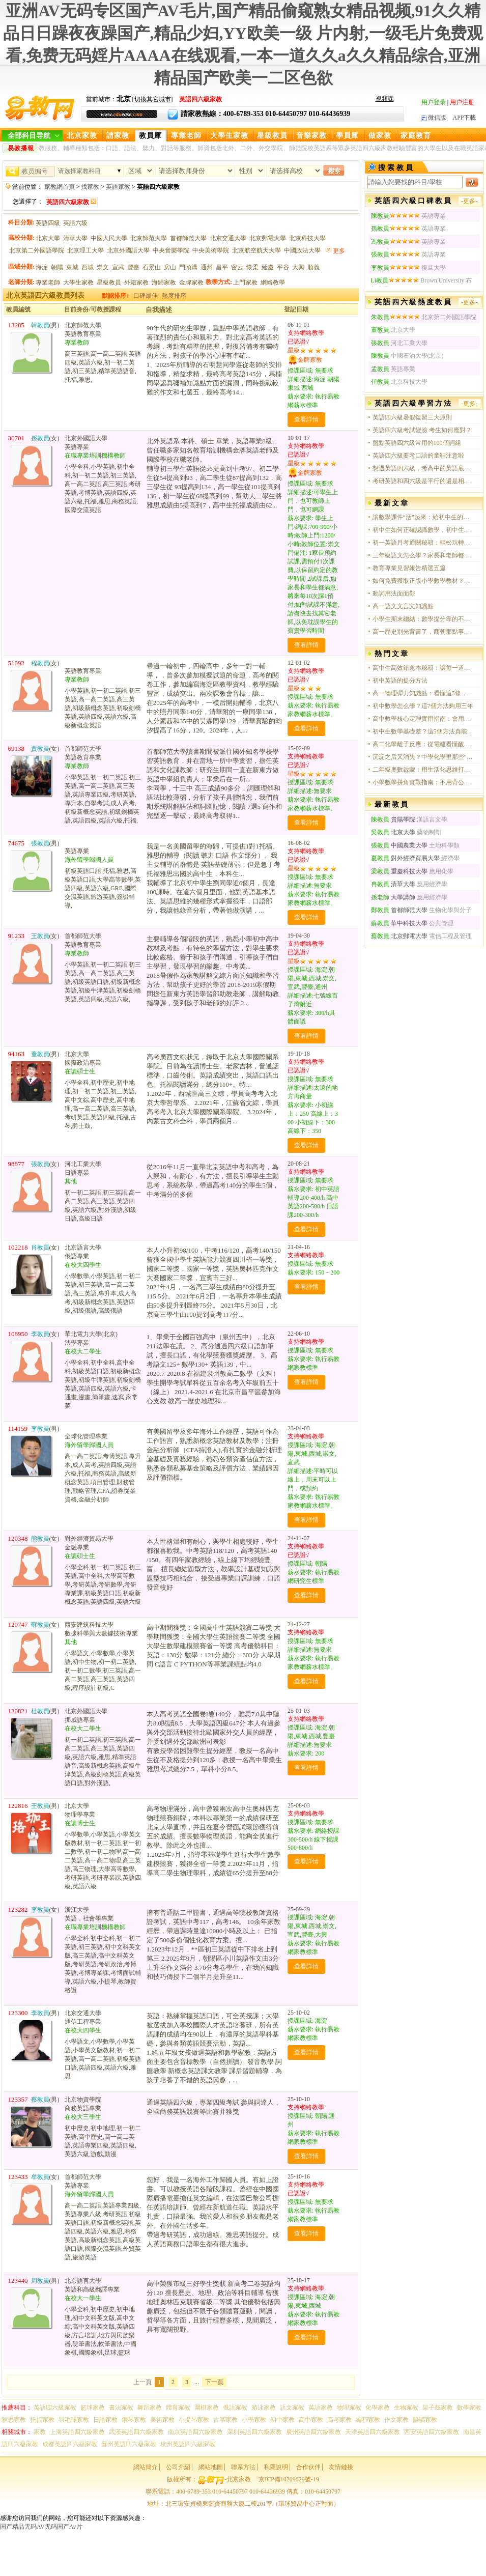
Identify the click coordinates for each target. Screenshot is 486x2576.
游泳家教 (263, 2407)
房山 (170, 267)
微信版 (433, 117)
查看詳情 (306, 419)
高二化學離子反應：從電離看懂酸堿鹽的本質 (423, 744)
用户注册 (462, 102)
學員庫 (347, 135)
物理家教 (349, 2407)
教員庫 (150, 135)
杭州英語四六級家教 (187, 2444)
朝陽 (57, 267)
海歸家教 (164, 282)
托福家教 (42, 2419)
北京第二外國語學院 (36, 250)
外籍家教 (136, 282)
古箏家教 (225, 2419)
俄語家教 (235, 2407)
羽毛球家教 (74, 2419)
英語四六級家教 (55, 2407)
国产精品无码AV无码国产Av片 (41, 2526)
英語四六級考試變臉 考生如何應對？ (422, 430)
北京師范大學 (148, 238)
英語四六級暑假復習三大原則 (412, 417)
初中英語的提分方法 (400, 680)
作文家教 (396, 2419)
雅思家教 (14, 2419)
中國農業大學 (399, 845)
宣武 (118, 267)
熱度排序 (174, 295)
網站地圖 (210, 2467)
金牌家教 (191, 282)
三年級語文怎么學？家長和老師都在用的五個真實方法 (423, 555)
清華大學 (75, 238)
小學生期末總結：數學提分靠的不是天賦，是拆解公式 (423, 618)
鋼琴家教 (134, 2419)
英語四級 (48, 223)
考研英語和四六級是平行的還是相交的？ (423, 481)
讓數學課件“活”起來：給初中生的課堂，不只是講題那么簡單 (423, 517)
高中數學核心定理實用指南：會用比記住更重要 (423, 718)
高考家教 (339, 2419)
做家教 (379, 135)
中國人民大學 (109, 238)
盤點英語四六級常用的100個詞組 (417, 442)
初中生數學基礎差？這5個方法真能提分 (423, 731)
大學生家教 (229, 135)
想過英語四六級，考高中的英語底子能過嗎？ (423, 468)
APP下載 (464, 117)
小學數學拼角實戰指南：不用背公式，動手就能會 (423, 782)
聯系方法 (243, 2467)
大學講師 (394, 897)
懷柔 (252, 267)
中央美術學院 (210, 250)
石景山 (151, 267)
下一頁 (214, 2382)
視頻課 (385, 98)
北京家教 (82, 135)
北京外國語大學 (128, 250)
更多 (339, 250)
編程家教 (368, 2419)
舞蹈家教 (149, 2407)
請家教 (117, 135)
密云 (237, 267)
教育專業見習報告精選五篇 (409, 568)
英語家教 (118, 186)
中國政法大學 (302, 250)
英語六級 (75, 223)
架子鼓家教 (437, 2407)
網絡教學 (273, 282)
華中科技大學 (399, 923)
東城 (72, 267)
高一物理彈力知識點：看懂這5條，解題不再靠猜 (423, 693)
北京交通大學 (228, 238)
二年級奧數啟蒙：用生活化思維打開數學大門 (423, 769)
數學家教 (469, 2407)
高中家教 (311, 2419)
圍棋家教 (206, 2407)
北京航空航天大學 (256, 250)
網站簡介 (145, 2467)
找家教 (90, 186)
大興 (298, 267)
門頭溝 (188, 267)
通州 (207, 267)
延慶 (268, 267)
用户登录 (433, 102)
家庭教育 (416, 135)
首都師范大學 (188, 238)
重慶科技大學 (399, 871)
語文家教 (292, 2407)
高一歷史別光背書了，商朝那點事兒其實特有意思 (423, 631)
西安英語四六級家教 (431, 2432)
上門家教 (245, 282)
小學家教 (254, 2419)
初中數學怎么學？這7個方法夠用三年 (423, 706)
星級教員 (272, 135)
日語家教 (105, 2419)
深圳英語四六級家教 (254, 2432)
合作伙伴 (308, 2467)
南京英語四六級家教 (195, 2432)
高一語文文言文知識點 (403, 606)
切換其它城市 (152, 99)
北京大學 (48, 238)
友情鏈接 (341, 2467)
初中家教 (282, 2419)
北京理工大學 (85, 250)
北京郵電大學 (267, 238)
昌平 (222, 267)
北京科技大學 (307, 238)
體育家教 (178, 2407)
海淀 (42, 267)
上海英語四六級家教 (77, 2432)
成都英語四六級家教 (69, 2444)
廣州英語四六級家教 (313, 2432)
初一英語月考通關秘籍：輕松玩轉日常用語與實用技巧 (423, 542)
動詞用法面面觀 (394, 593)
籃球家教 (92, 2407)
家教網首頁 (59, 186)
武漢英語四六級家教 (136, 2432)
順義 (313, 267)
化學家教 (377, 2407)
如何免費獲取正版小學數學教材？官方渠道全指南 (423, 580)
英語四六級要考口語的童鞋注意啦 (418, 455)
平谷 (283, 267)
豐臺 (133, 267)
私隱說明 (276, 2467)
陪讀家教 (425, 2419)
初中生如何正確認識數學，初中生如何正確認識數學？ (423, 529)
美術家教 (162, 2419)
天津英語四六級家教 (372, 2432)
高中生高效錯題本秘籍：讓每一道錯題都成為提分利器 (423, 667)
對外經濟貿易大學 (405, 858)
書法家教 (121, 2407)
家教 (40, 2432)
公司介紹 (178, 2467)
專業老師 (186, 135)
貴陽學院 (393, 819)
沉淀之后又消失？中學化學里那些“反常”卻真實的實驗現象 (423, 756)
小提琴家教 (194, 2419)
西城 (87, 267)
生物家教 (406, 2407)
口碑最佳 (145, 295)
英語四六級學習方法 (413, 403)
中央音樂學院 (171, 250)
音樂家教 (311, 135)
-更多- (470, 201)
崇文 (103, 267)
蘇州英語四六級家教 (128, 2444)
